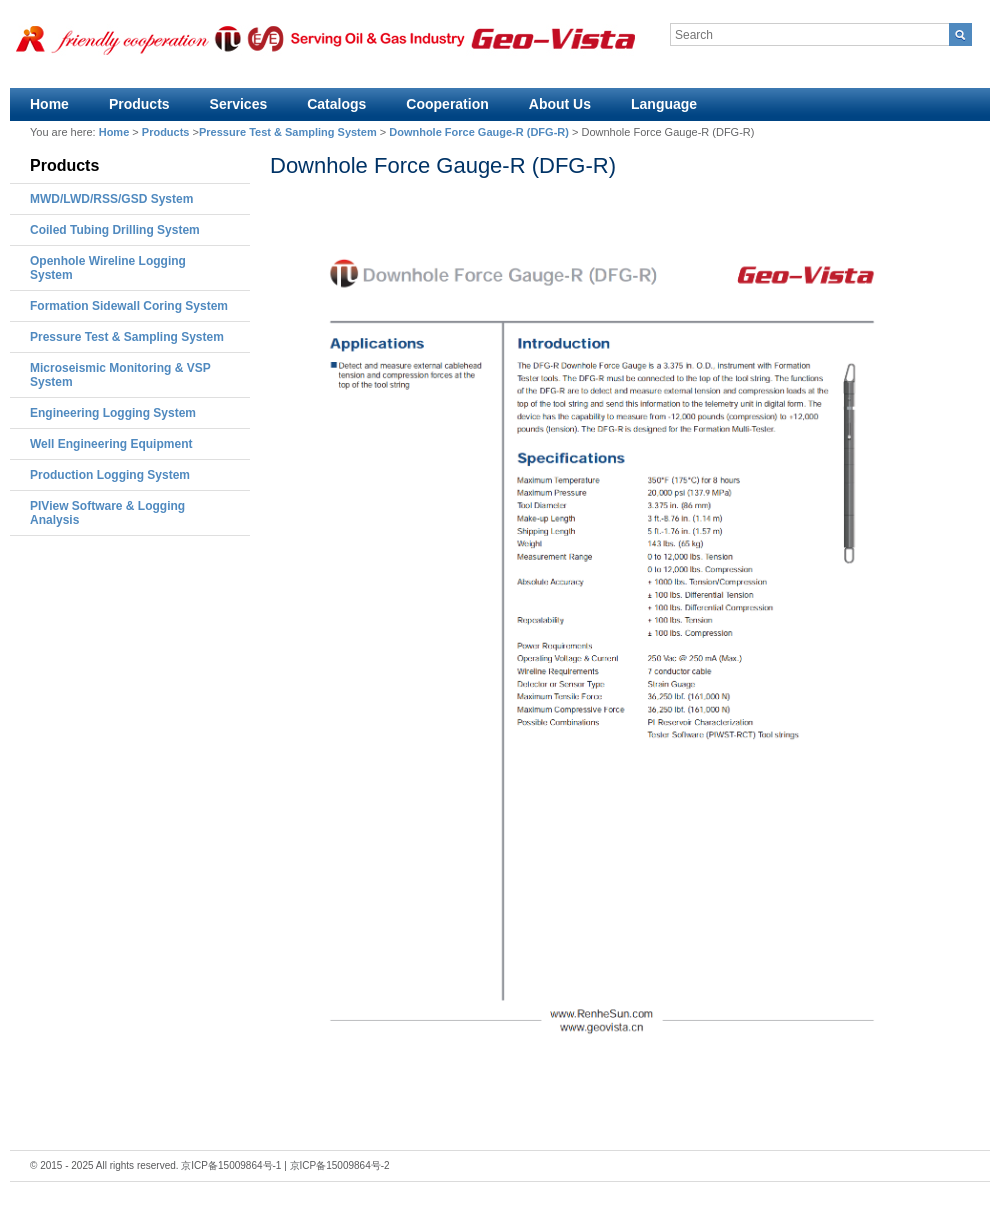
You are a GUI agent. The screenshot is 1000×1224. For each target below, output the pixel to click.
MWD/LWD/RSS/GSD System (111, 199)
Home (49, 104)
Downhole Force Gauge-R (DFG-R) (479, 132)
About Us (560, 104)
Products (139, 104)
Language (664, 104)
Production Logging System (110, 475)
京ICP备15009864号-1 (231, 1165)
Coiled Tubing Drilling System (115, 230)
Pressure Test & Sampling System (288, 132)
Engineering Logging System (113, 413)
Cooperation (447, 104)
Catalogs (336, 104)
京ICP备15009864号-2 (340, 1165)
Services (239, 104)
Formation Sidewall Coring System (129, 306)
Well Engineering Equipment (111, 444)
